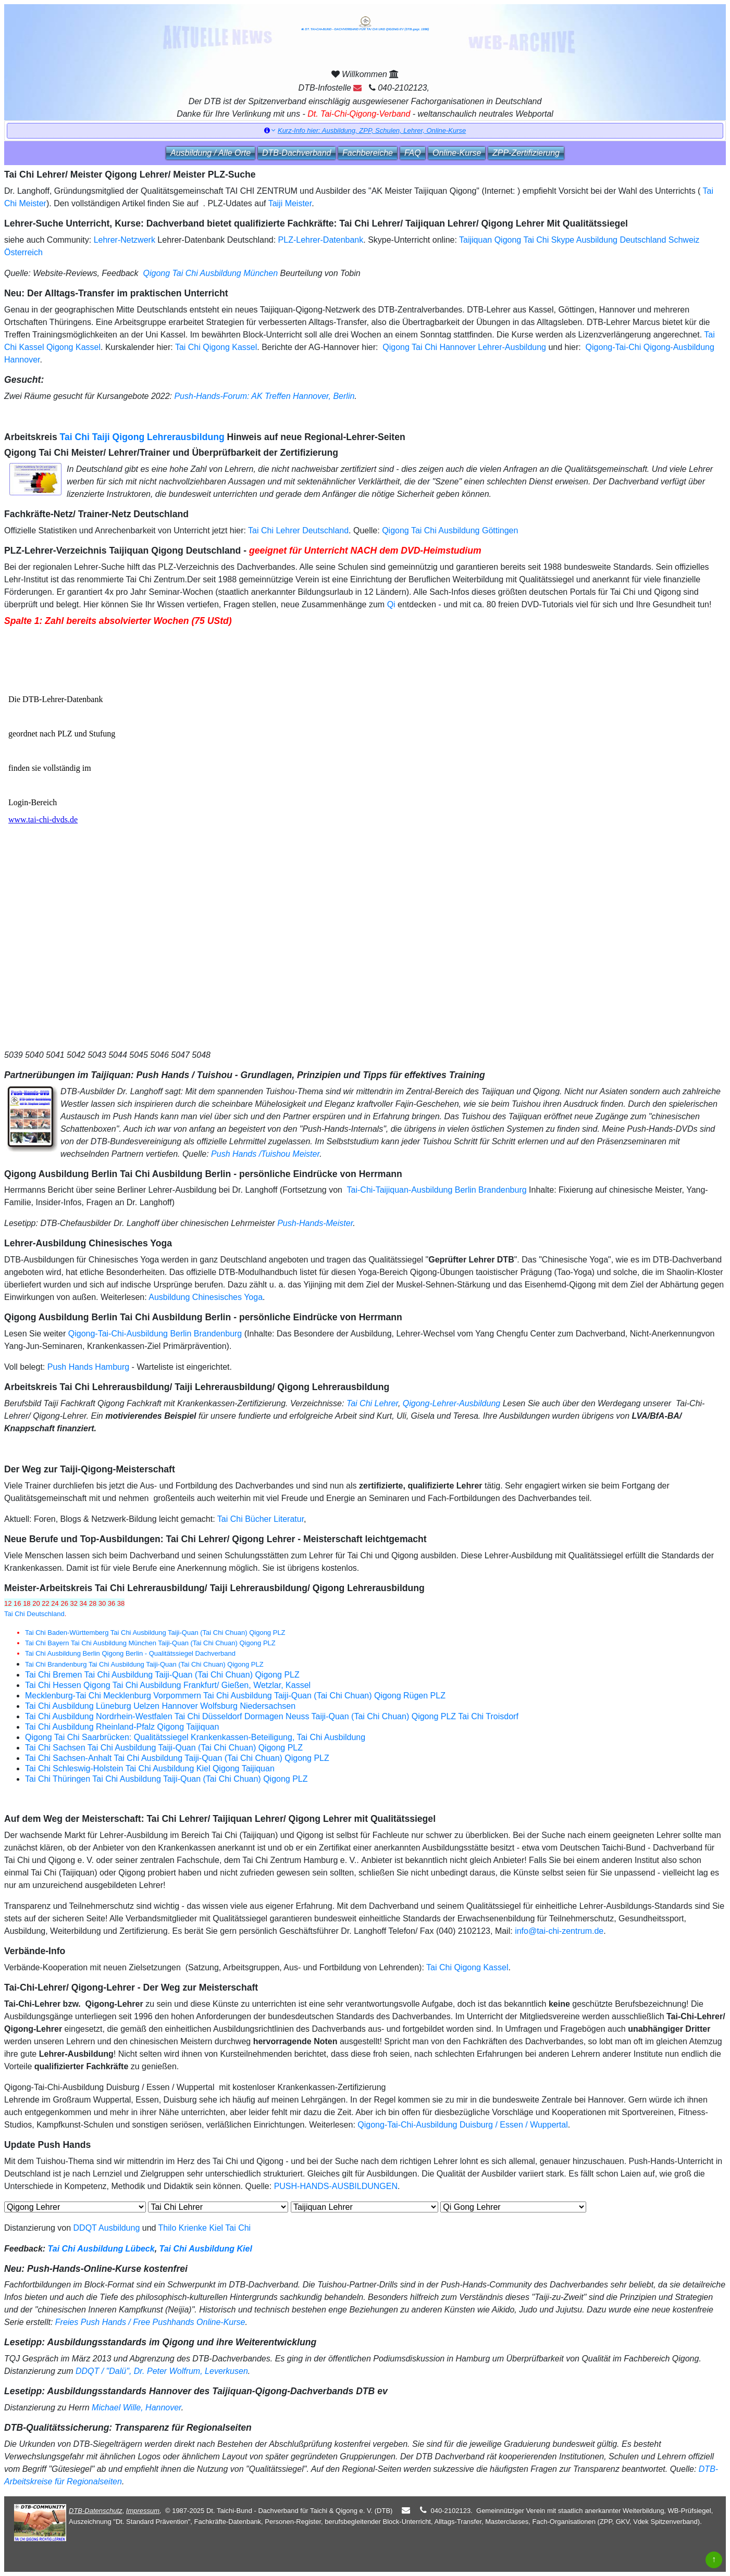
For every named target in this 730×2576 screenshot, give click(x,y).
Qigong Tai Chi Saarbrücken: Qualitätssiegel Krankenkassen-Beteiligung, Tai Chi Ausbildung (195, 1737)
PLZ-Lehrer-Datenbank (321, 239)
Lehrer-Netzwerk (124, 239)
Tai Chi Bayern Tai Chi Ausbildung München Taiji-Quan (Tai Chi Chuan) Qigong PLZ (150, 1643)
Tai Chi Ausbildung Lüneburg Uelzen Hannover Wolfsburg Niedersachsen (160, 1706)
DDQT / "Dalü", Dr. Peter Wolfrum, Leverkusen (162, 2371)
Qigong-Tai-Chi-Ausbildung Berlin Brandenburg (155, 1333)
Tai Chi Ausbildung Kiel (205, 2248)
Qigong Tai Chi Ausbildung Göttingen (450, 530)
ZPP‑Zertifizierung (526, 152)
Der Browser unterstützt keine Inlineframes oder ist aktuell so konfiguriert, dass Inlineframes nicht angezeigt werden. (140, 838)
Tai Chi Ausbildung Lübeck (101, 2248)
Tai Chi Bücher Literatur (260, 1519)
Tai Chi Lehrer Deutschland (298, 530)
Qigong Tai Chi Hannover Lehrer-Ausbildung (463, 347)
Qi (391, 604)
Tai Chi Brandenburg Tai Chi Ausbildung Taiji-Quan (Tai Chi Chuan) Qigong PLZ (144, 1664)
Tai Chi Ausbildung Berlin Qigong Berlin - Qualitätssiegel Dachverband (130, 1653)
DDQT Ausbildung (106, 2227)
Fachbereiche (367, 152)
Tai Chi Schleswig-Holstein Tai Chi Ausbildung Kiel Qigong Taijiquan (150, 1768)
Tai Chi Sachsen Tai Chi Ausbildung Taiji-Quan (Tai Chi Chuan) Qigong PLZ (164, 1747)
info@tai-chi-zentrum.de (559, 1931)
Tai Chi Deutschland (34, 1614)
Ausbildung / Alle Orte (210, 152)
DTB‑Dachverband (296, 152)
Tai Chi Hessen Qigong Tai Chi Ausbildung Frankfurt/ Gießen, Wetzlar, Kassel (168, 1685)
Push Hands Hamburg (88, 1366)
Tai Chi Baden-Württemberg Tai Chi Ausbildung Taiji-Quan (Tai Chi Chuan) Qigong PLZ (155, 1632)
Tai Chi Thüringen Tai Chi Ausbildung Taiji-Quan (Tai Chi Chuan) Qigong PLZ (166, 1778)
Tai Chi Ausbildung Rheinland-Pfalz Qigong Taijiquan (122, 1726)
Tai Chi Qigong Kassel (216, 347)
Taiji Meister (290, 203)
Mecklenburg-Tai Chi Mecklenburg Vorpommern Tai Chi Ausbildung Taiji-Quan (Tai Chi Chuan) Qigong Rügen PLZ (235, 1695)
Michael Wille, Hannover (136, 2407)
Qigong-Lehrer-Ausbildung (451, 1403)
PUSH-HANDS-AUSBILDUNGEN (336, 2186)
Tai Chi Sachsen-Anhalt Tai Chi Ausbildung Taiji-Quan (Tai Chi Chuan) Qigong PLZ (177, 1758)
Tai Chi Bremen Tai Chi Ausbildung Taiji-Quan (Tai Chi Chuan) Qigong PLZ (162, 1674)
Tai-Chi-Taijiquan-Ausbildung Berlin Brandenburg (437, 1189)
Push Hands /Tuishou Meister (265, 1153)
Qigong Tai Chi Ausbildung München (210, 273)
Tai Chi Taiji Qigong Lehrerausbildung (142, 437)
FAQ (412, 152)
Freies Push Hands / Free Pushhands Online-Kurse (150, 2322)
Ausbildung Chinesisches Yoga (206, 1297)
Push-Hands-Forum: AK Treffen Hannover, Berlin (264, 396)
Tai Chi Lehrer (372, 1403)
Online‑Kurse (456, 152)
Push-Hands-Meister (315, 1223)
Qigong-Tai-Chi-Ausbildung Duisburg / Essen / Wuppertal (462, 2124)
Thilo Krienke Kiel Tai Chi (204, 2227)
